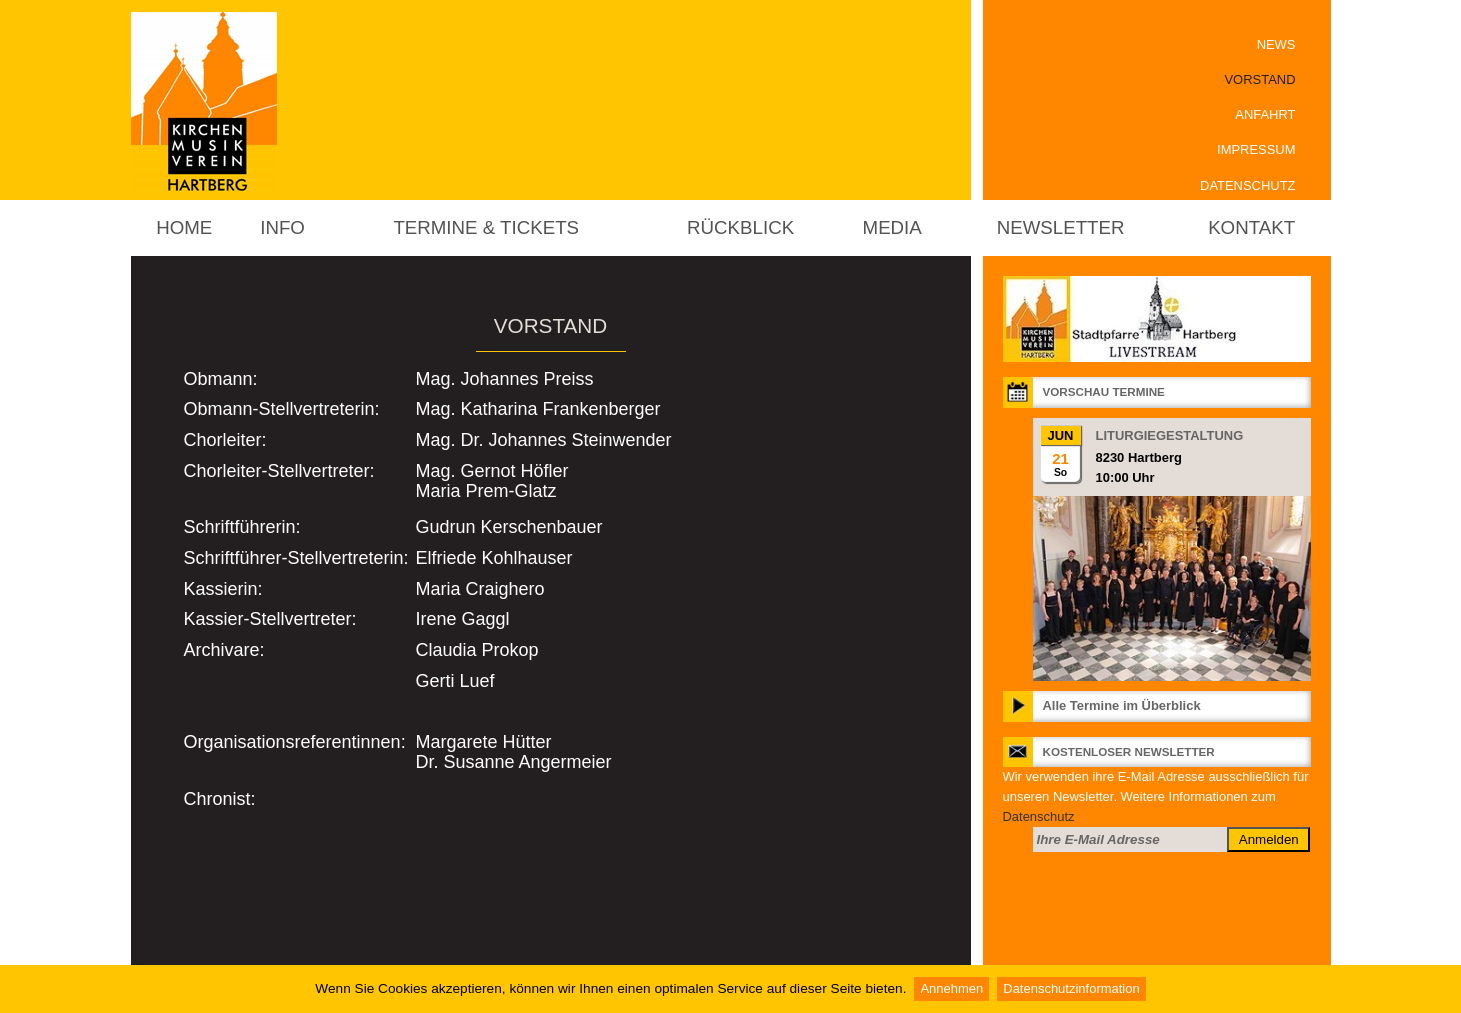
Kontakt (1251, 227)
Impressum (1256, 149)
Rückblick (740, 227)
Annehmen (951, 988)
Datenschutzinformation (1071, 988)
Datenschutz (1247, 185)
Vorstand (1259, 79)
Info (282, 227)
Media (892, 227)
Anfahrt (1265, 114)
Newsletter (1061, 227)
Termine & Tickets (486, 227)
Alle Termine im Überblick (1122, 705)
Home (184, 227)
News (1276, 44)
